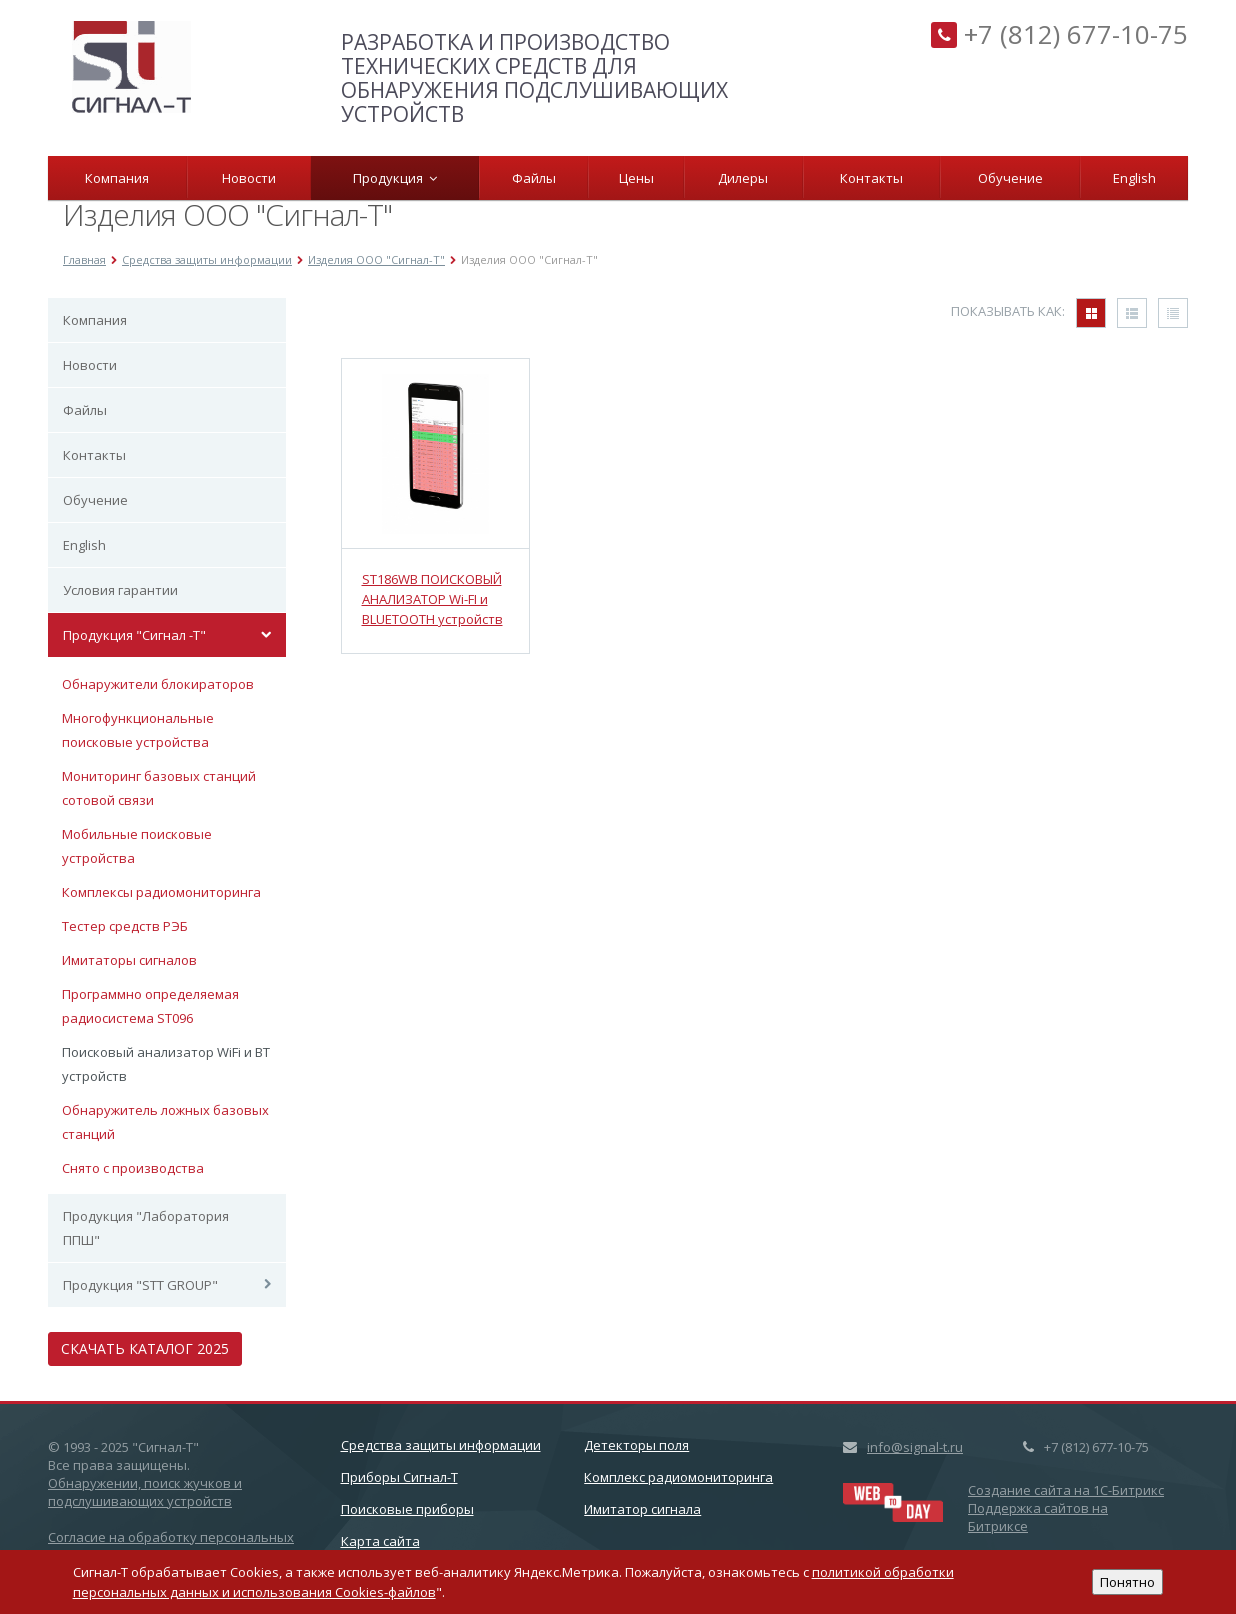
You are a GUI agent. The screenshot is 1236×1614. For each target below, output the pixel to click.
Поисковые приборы (407, 1509)
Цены (636, 178)
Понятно (1127, 1582)
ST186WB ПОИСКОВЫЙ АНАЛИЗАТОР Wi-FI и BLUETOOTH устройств (432, 599)
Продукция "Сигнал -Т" (134, 635)
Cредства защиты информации (441, 1445)
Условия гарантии (120, 590)
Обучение (1010, 178)
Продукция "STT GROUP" (140, 1285)
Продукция (395, 178)
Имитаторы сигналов (129, 960)
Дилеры (743, 178)
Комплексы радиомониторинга (161, 892)
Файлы (534, 178)
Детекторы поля (636, 1445)
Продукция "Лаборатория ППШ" (146, 1228)
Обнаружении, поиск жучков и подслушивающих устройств (145, 1492)
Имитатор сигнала (642, 1509)
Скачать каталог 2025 (145, 1348)
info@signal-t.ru (915, 1447)
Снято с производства (133, 1168)
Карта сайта (380, 1541)
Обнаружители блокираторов (158, 684)
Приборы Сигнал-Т (399, 1477)
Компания (117, 178)
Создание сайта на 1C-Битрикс (1066, 1490)
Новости (249, 178)
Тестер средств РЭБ (125, 926)
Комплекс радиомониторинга (678, 1477)
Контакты (871, 178)
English (1134, 178)
